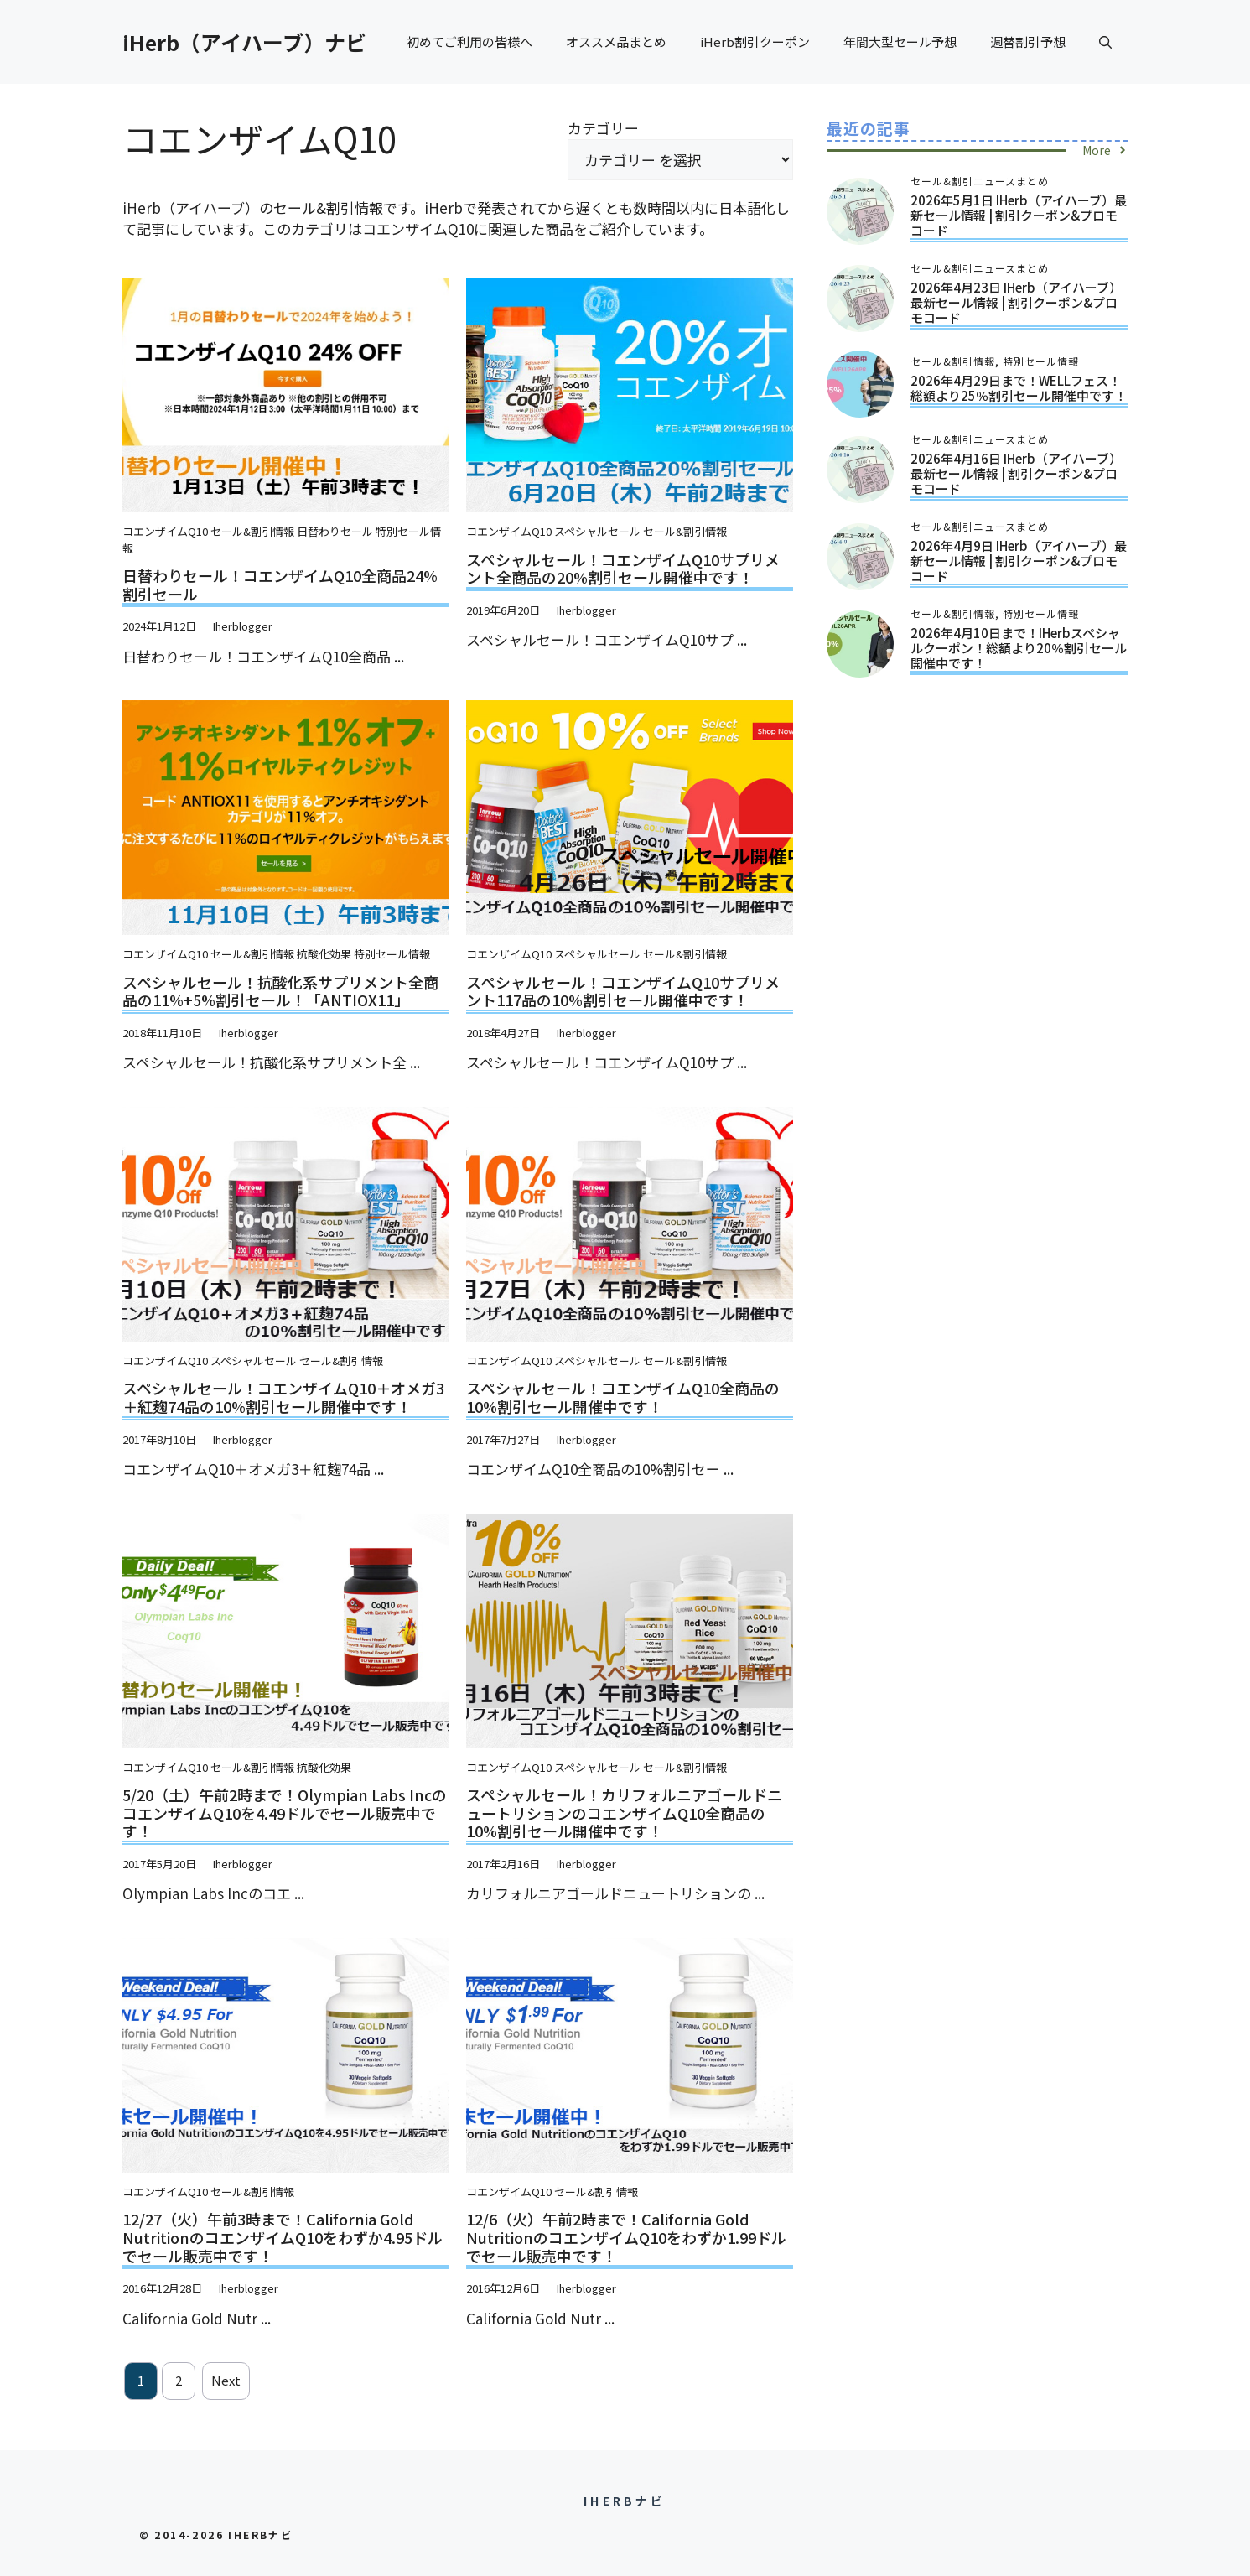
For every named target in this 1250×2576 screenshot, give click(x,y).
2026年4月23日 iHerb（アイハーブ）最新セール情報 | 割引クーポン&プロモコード (1016, 302)
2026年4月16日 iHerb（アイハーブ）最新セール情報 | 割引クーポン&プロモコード (1016, 473)
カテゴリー (603, 127)
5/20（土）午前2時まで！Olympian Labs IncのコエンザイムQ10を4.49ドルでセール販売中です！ (284, 1812)
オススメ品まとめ (616, 41)
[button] (1105, 42)
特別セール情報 (392, 954)
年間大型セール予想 (900, 41)
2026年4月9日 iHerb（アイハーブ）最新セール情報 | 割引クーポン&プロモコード (1018, 560)
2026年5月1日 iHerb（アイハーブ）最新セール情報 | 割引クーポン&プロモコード (1018, 215)
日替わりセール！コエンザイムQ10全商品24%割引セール (280, 584)
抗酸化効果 (324, 954)
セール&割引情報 (252, 531)
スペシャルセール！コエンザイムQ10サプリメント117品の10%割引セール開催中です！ (623, 991)
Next (226, 2380)
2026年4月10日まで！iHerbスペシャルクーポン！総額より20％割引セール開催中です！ (1018, 648)
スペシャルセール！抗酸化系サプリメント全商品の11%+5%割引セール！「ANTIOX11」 (280, 991)
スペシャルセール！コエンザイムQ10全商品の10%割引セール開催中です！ (623, 1397)
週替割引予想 (1028, 41)
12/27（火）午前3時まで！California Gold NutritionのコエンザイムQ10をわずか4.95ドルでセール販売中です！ (282, 2237)
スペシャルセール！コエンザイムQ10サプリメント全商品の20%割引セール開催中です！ (623, 568)
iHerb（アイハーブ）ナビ (244, 42)
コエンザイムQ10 (165, 531)
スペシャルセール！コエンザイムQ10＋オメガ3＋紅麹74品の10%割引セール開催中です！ (283, 1397)
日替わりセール (335, 531)
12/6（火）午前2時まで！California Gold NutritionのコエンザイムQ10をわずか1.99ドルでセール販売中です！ (626, 2237)
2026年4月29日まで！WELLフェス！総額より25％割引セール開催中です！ (1018, 387)
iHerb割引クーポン (755, 41)
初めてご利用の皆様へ (469, 41)
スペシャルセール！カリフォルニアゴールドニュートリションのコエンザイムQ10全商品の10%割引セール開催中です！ (624, 1812)
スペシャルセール (597, 531)
